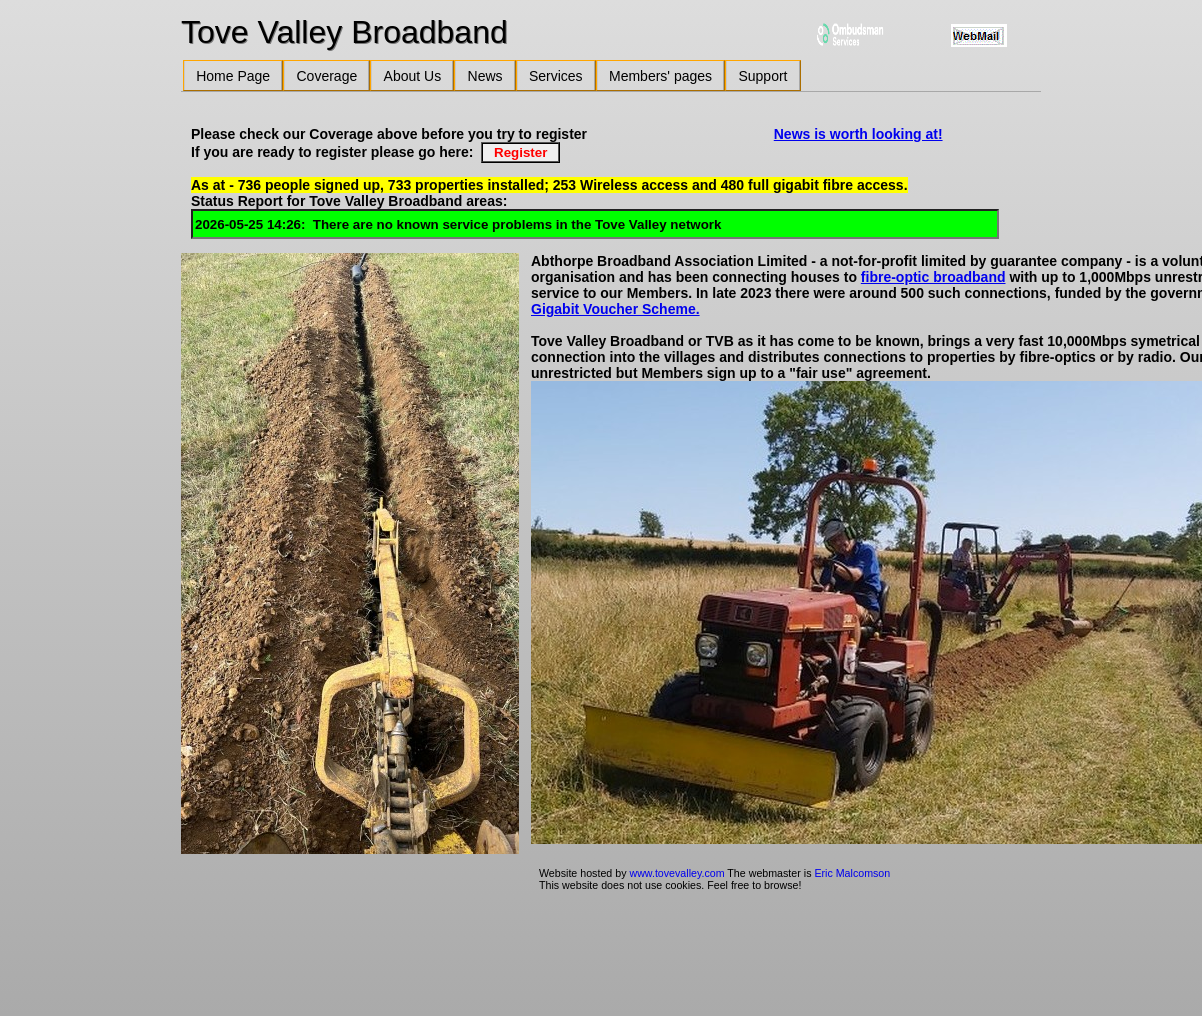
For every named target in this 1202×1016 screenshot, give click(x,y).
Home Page (233, 76)
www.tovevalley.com (676, 873)
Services (556, 76)
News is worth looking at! (858, 134)
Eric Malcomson (852, 873)
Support (762, 76)
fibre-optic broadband (933, 277)
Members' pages (660, 76)
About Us (413, 76)
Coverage (327, 76)
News (485, 76)
